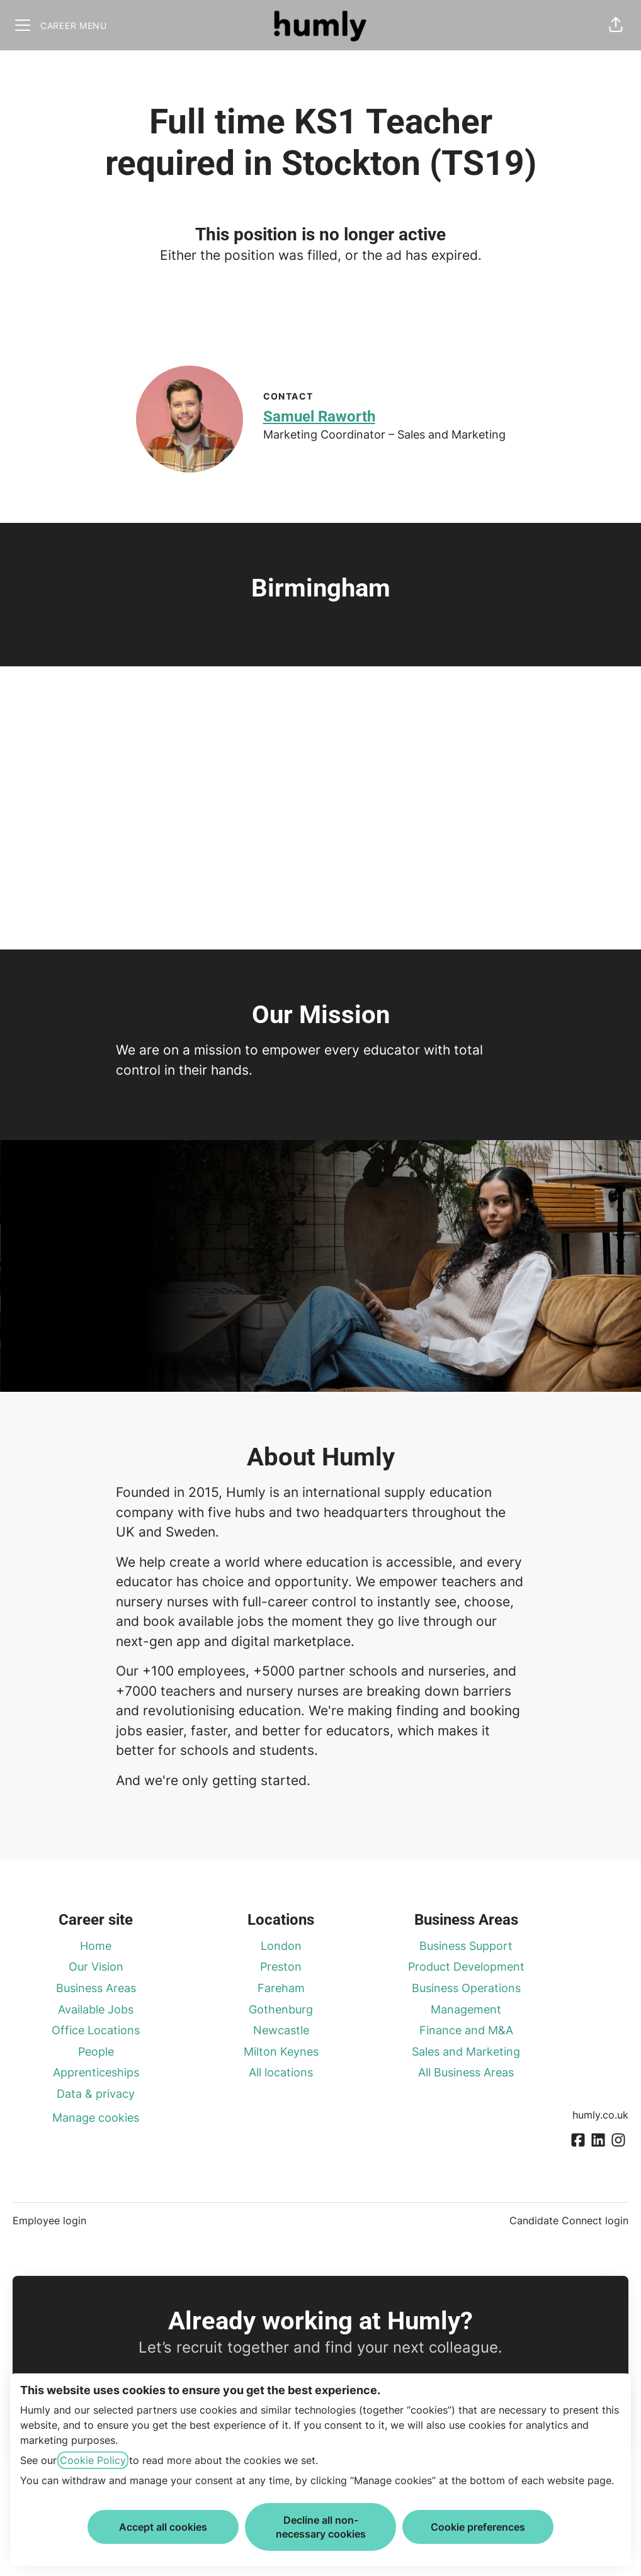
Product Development (466, 1966)
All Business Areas (466, 2072)
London (281, 1945)
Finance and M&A (466, 2030)
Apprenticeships (96, 2072)
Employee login (49, 2220)
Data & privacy (96, 2093)
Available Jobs (95, 2009)
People (96, 2051)
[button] (615, 25)
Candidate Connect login (568, 2220)
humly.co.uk (600, 2114)
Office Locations (96, 2030)
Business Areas (96, 1988)
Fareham (281, 1988)
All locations (281, 2072)
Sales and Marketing (466, 2051)
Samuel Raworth (319, 416)
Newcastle (281, 2030)
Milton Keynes (281, 2051)
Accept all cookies (163, 2527)
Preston (281, 1966)
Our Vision (96, 1966)
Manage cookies (95, 2117)
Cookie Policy (93, 2460)
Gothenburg (281, 2009)
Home (95, 1945)
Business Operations (466, 1988)
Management (466, 2009)
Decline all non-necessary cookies (321, 2527)
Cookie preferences (478, 2527)
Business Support (466, 1945)
